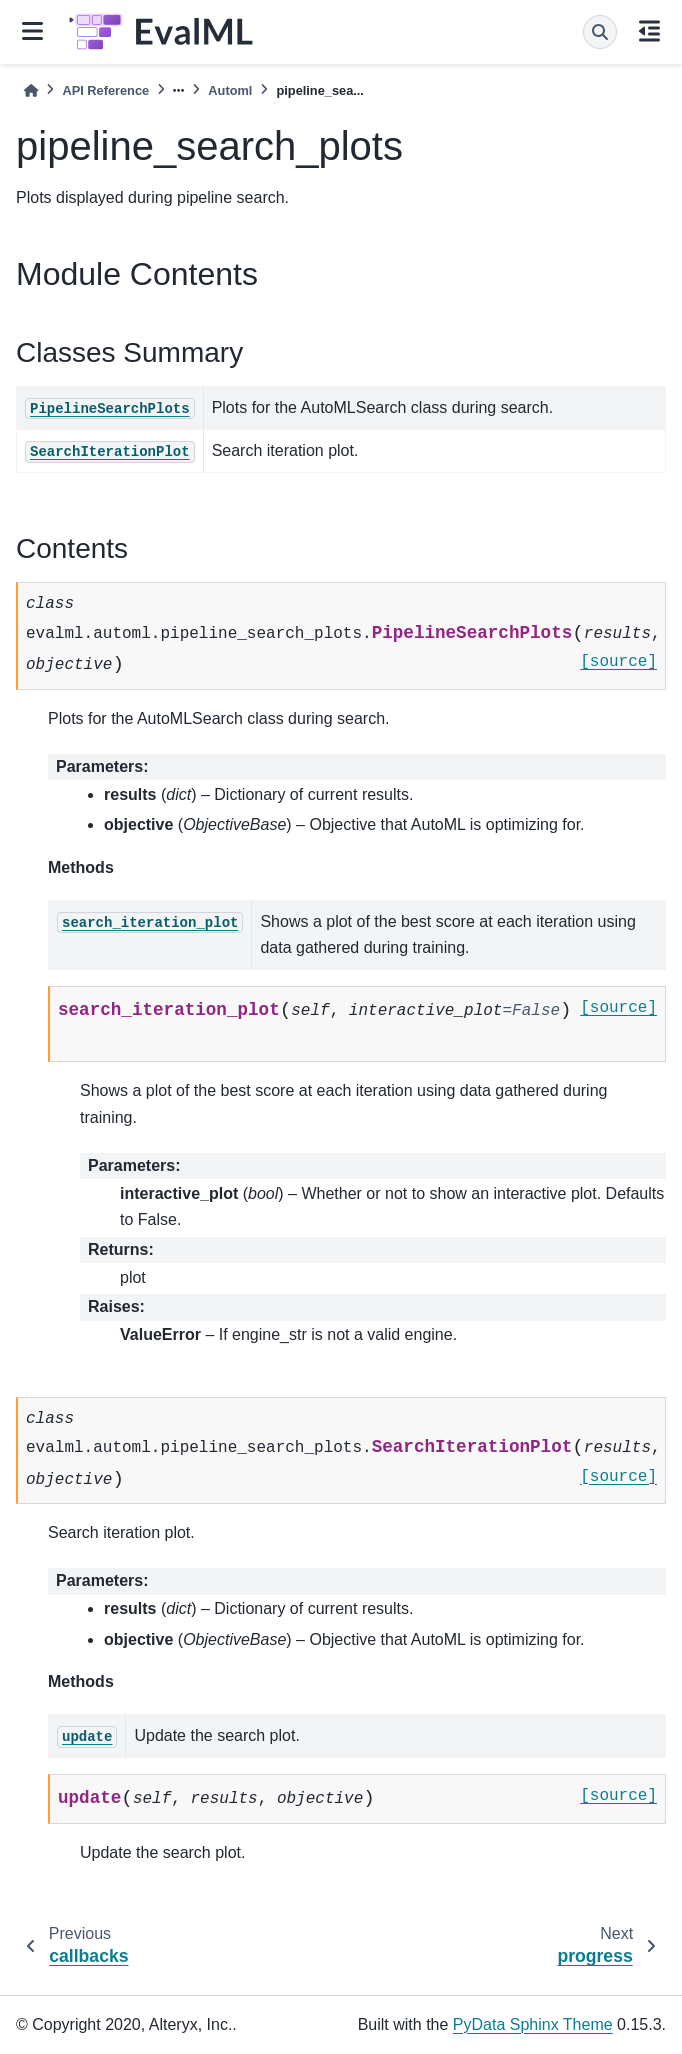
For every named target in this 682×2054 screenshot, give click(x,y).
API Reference (105, 90)
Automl (230, 90)
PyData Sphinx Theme (533, 2024)
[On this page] (649, 32)
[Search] (600, 32)
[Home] (31, 90)
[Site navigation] (32, 32)
